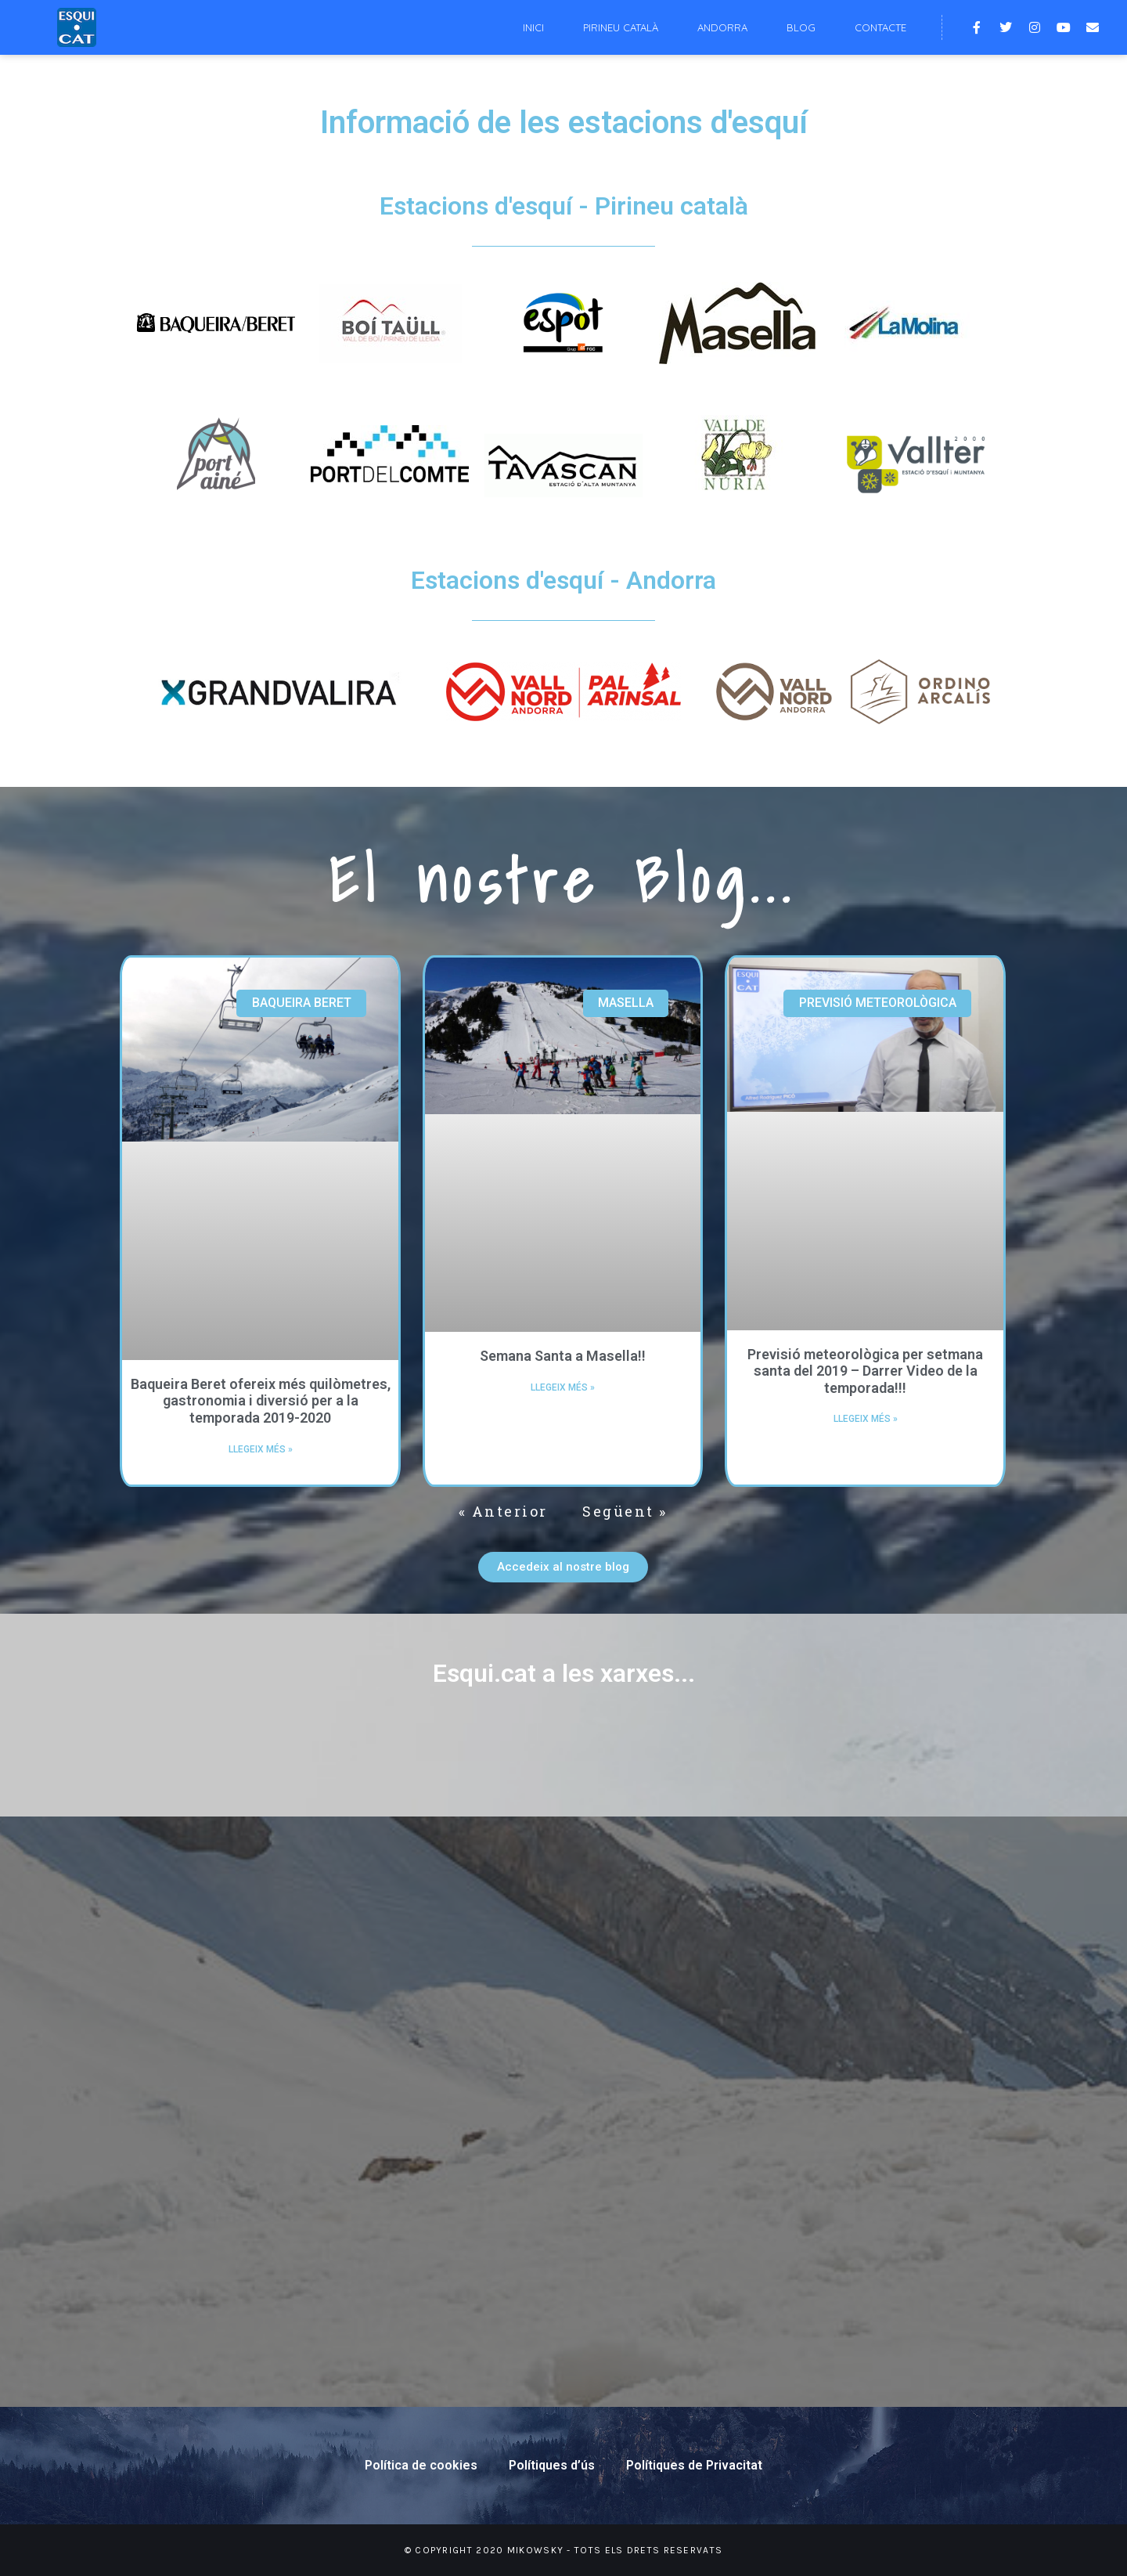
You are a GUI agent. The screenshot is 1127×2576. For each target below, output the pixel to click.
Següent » (625, 1511)
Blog (801, 27)
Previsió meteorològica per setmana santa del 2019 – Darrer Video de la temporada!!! (865, 1371)
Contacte (880, 27)
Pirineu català (620, 27)
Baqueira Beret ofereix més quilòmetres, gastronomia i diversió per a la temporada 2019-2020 (261, 1401)
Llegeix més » (261, 1449)
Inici (533, 27)
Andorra (722, 27)
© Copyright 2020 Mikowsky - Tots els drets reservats (564, 2550)
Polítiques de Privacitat (694, 2465)
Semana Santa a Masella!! (563, 1356)
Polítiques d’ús (552, 2465)
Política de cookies (421, 2465)
